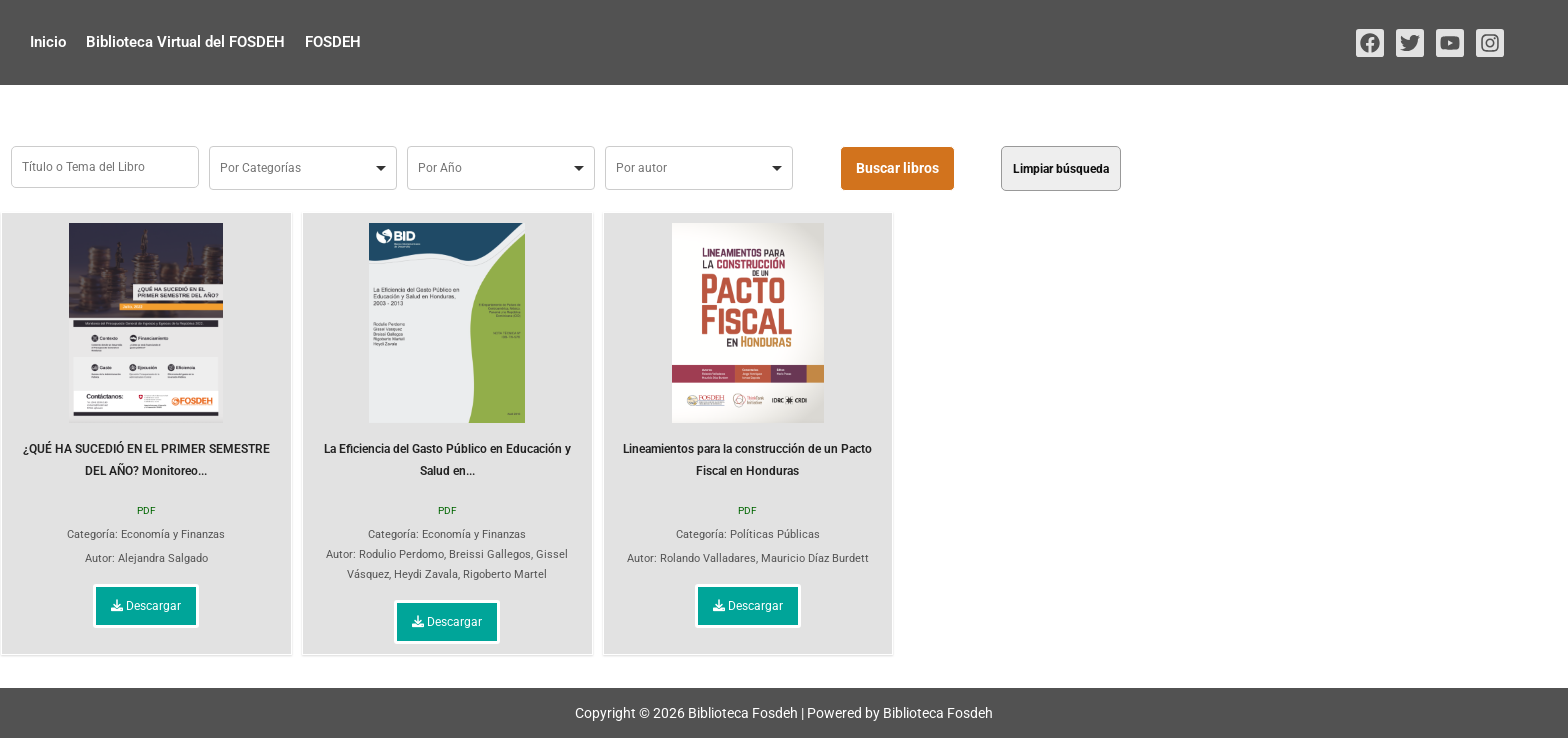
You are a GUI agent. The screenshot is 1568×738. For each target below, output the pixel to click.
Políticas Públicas (775, 534)
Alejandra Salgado (163, 558)
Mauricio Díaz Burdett (815, 558)
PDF (146, 510)
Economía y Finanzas (173, 534)
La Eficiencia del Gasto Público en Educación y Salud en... (447, 350)
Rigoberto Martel (505, 574)
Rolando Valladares (708, 558)
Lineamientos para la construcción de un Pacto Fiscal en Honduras (747, 350)
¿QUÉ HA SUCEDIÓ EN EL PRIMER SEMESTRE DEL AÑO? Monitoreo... (146, 350)
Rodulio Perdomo (401, 554)
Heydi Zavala (426, 574)
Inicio (48, 42)
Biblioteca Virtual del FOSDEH (185, 42)
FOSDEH (333, 42)
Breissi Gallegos (490, 554)
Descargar (146, 606)
